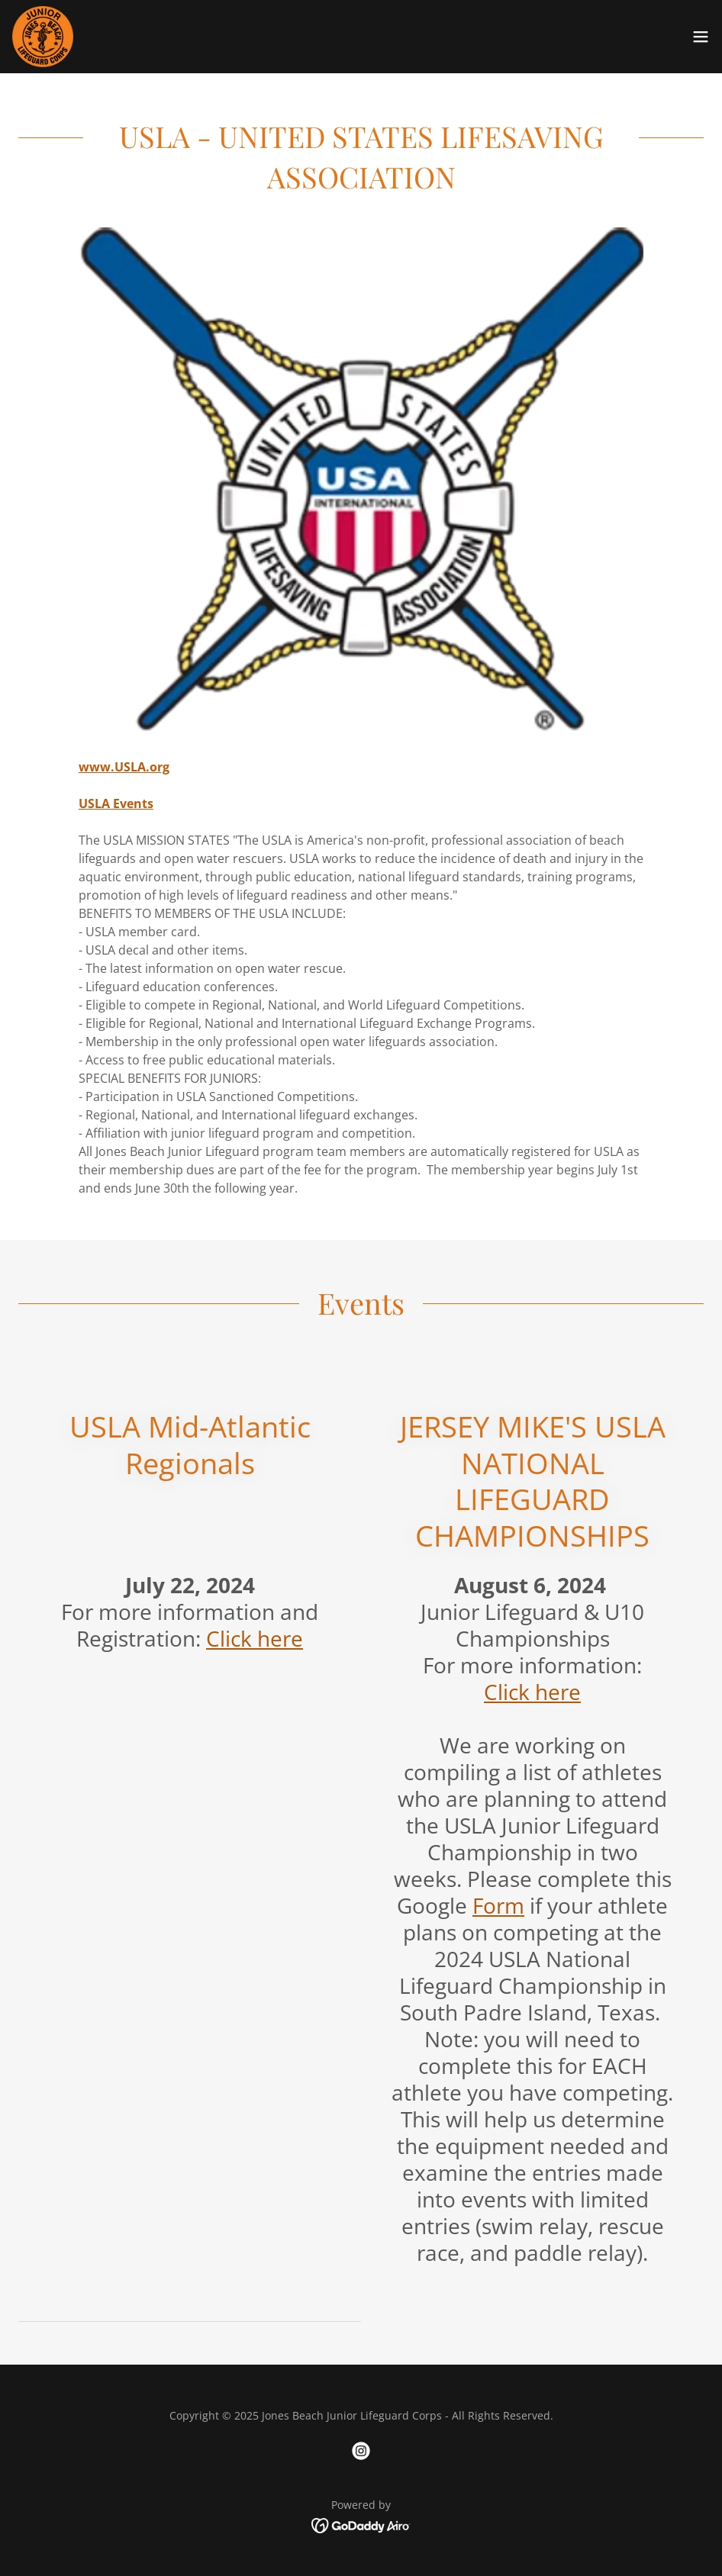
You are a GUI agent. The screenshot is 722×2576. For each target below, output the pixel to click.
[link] (42, 36)
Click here (254, 1638)
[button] (700, 36)
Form (498, 1905)
